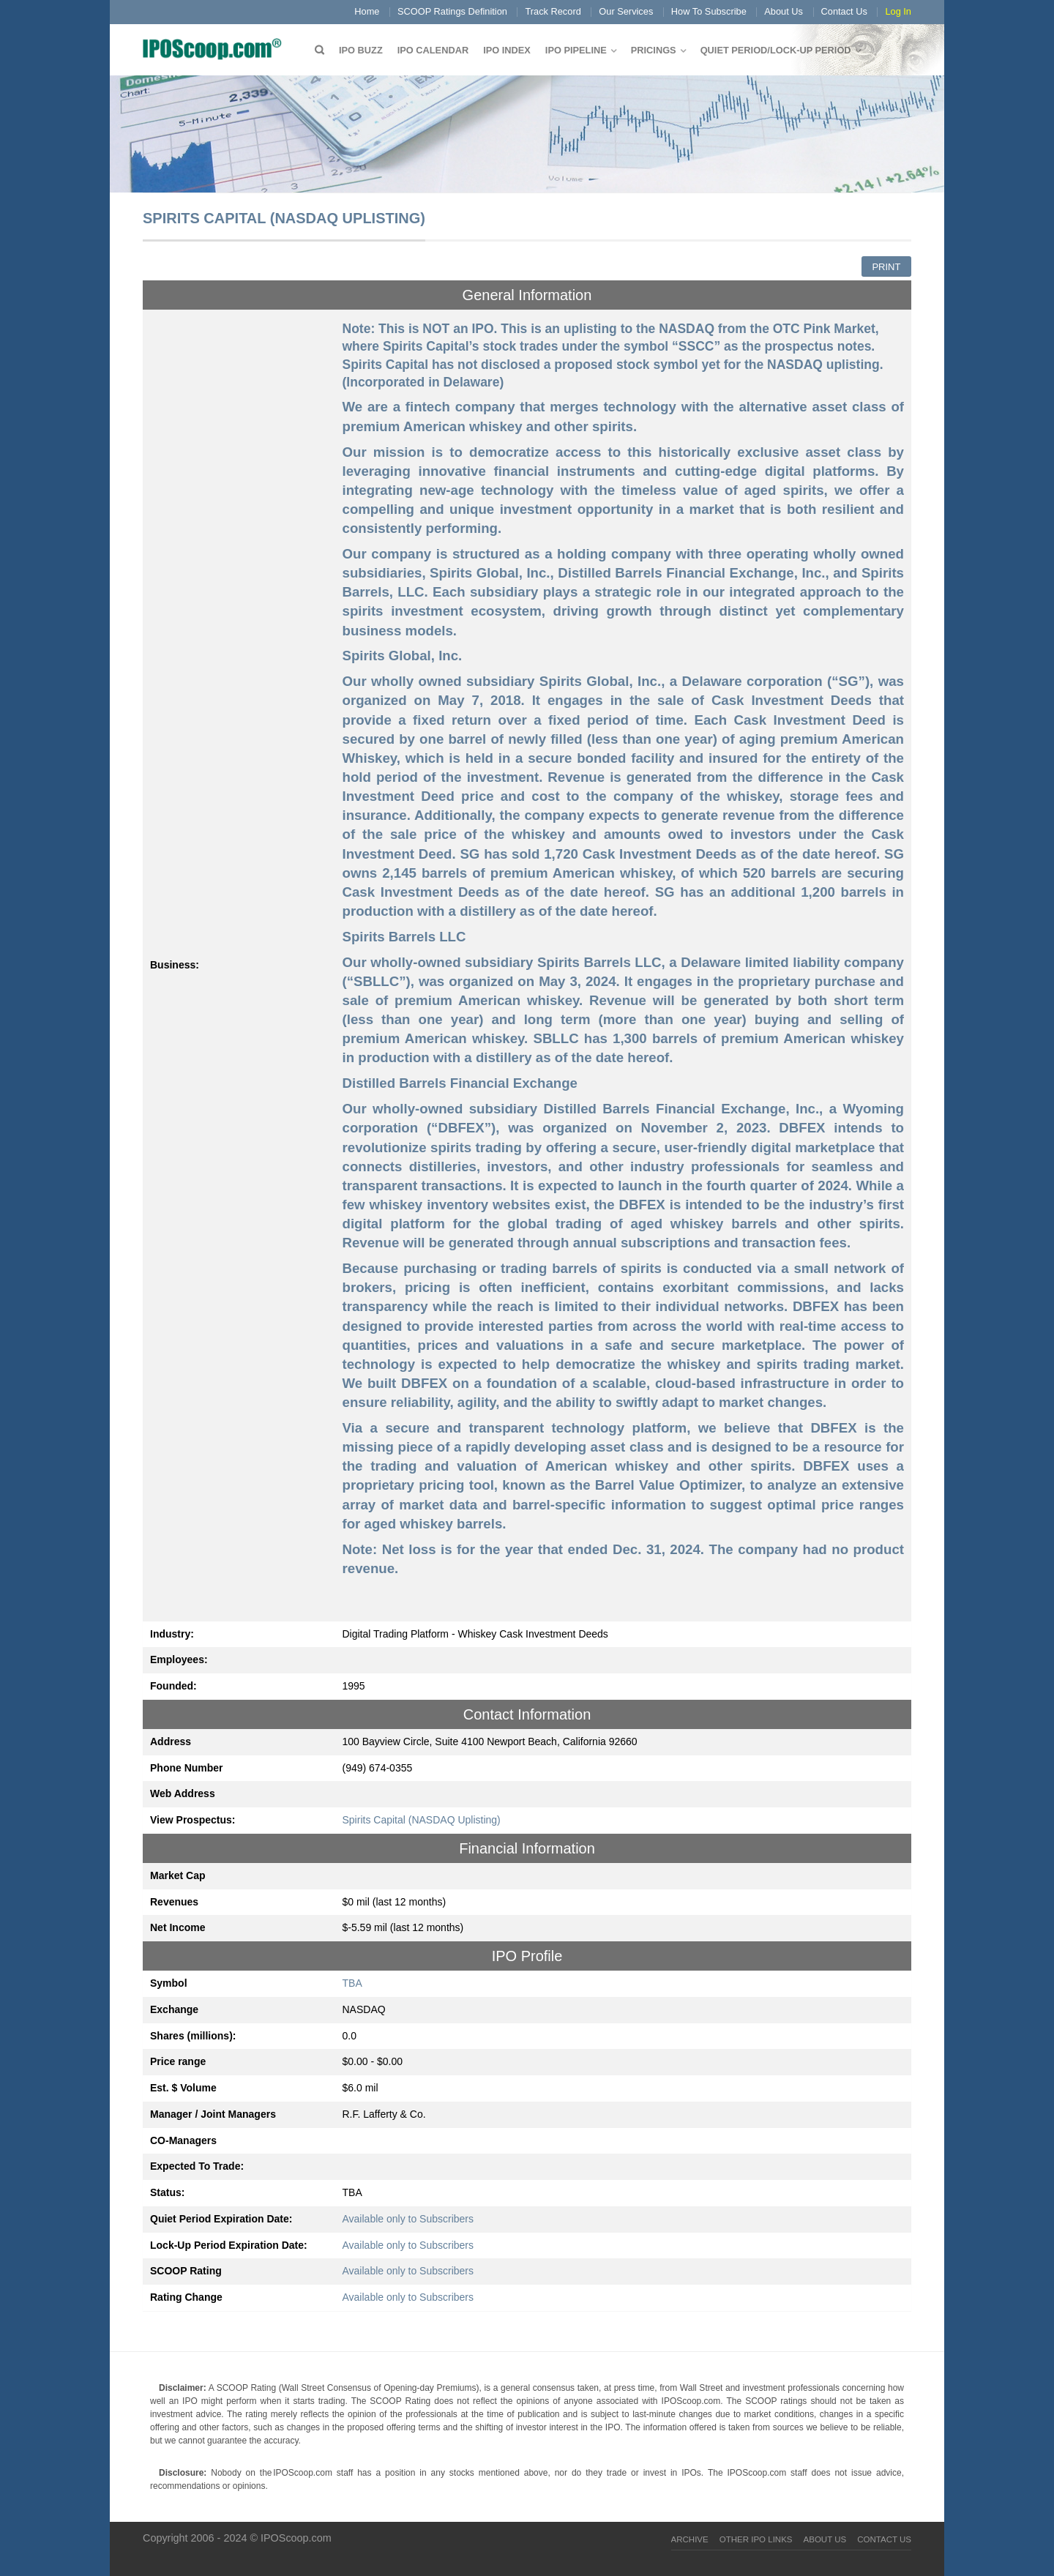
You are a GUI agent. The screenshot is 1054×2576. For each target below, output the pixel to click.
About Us (783, 11)
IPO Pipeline (576, 50)
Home (366, 11)
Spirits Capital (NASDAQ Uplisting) (422, 1820)
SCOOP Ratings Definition (452, 11)
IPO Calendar (432, 50)
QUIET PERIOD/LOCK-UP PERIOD (775, 50)
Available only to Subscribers (408, 2219)
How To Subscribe (709, 11)
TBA (352, 1983)
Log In (898, 11)
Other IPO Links (756, 2539)
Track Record (552, 11)
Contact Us (844, 11)
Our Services (626, 11)
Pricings (653, 50)
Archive (690, 2539)
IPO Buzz (361, 50)
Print (886, 266)
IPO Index (507, 50)
